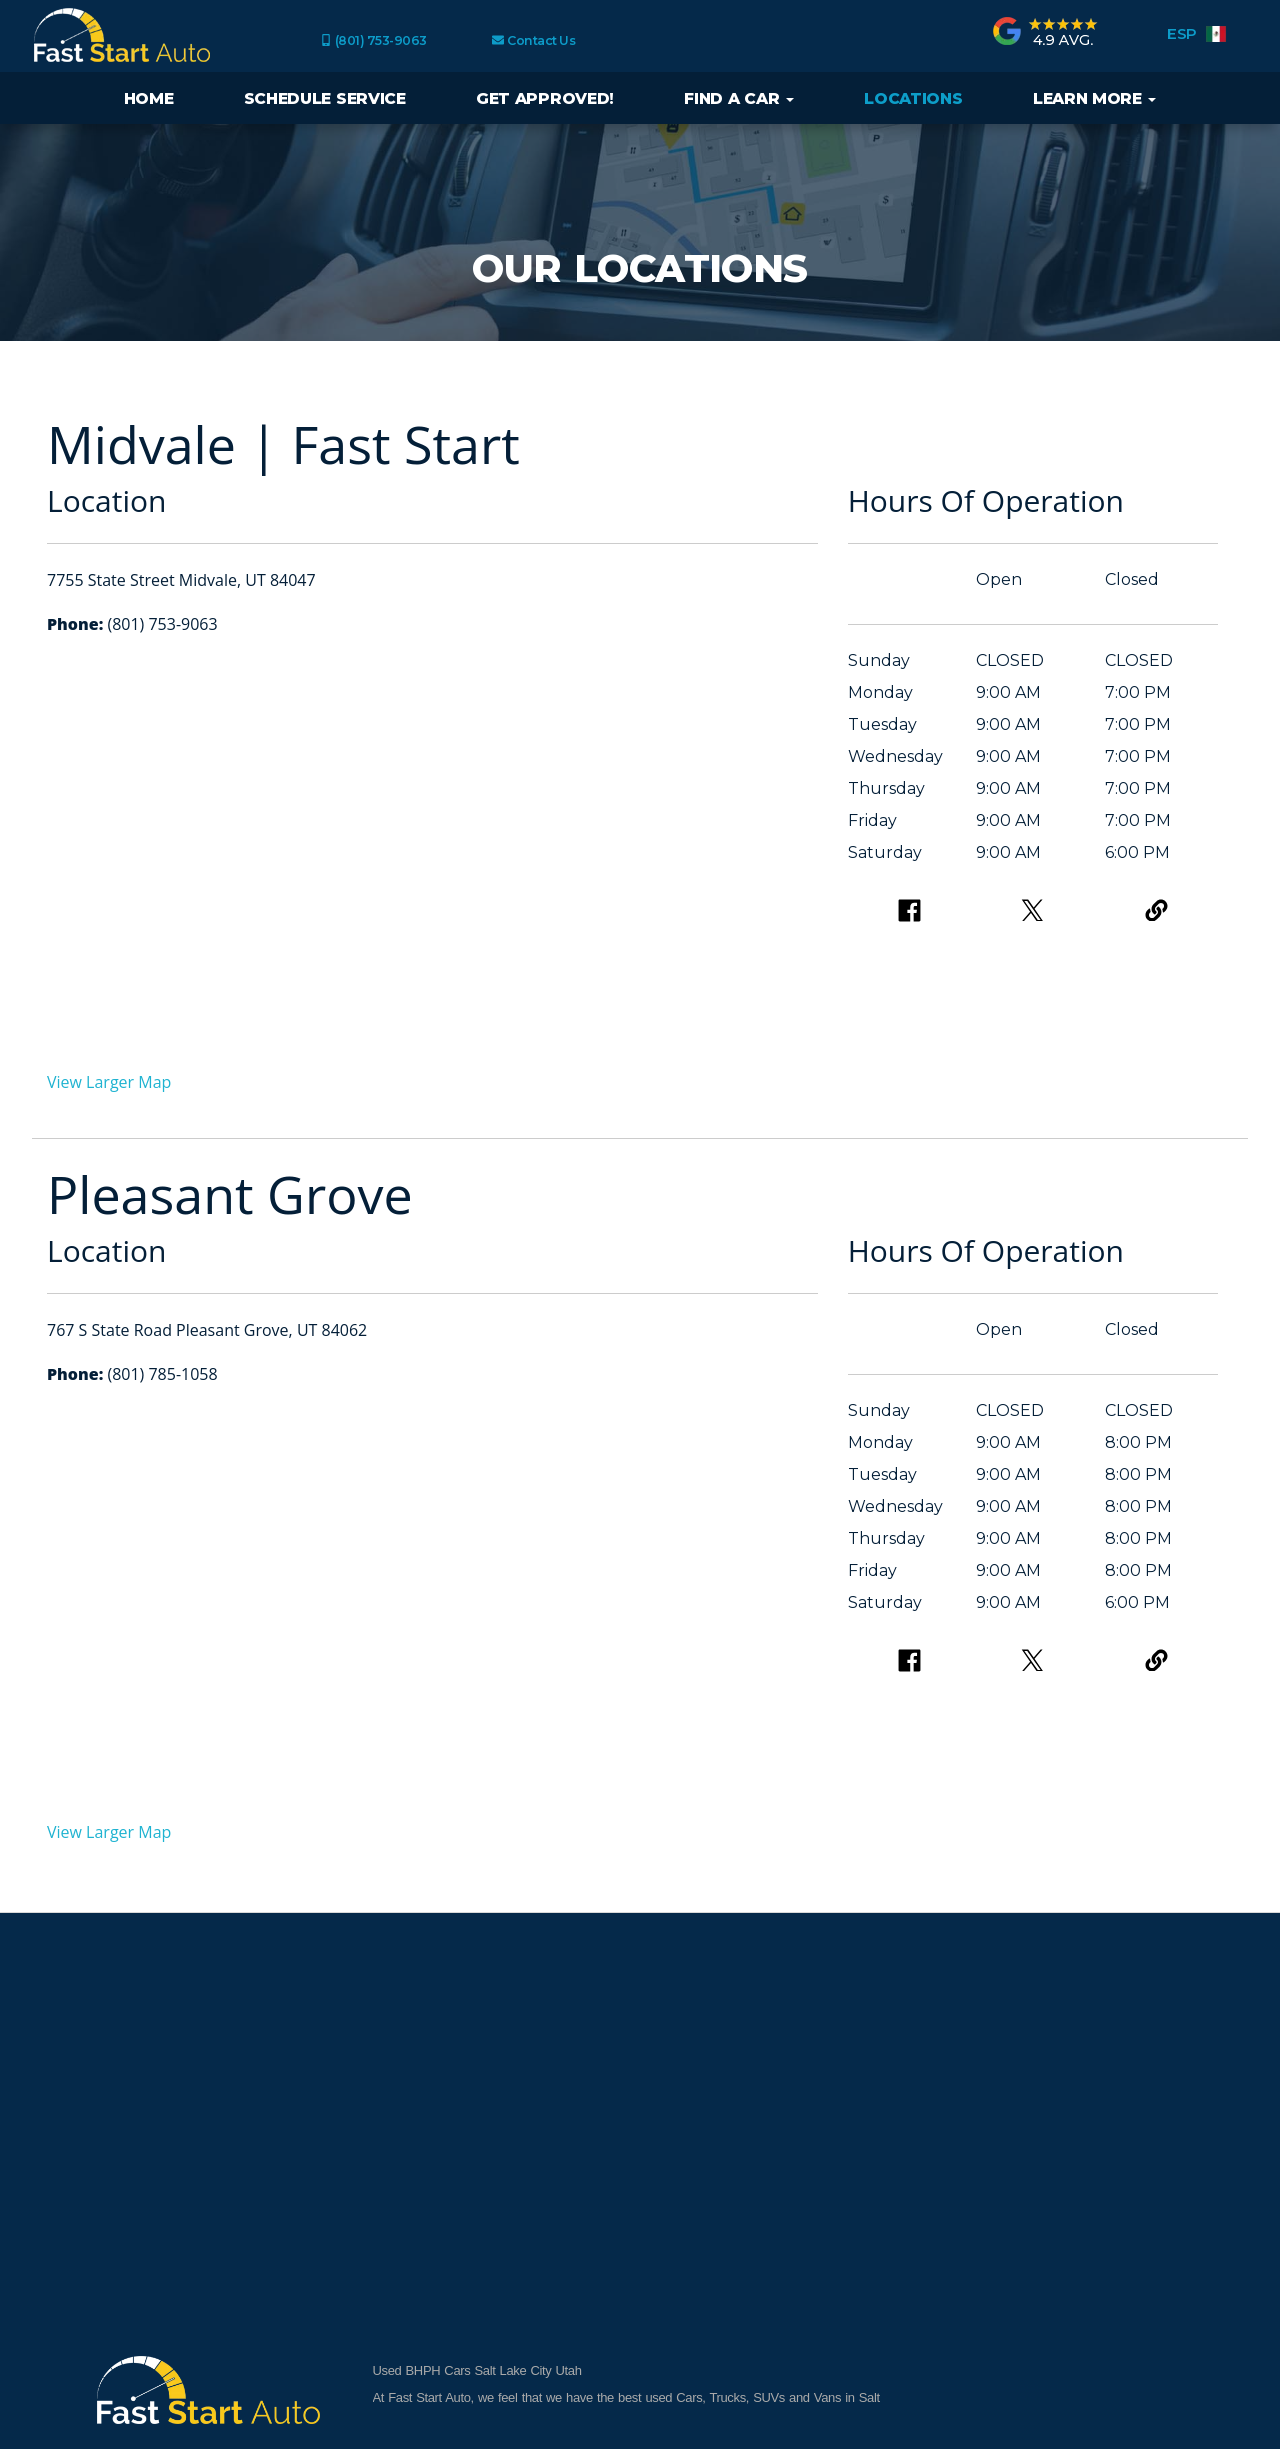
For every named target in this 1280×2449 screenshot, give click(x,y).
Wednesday (895, 756)
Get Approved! (545, 98)
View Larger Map (109, 1082)
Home (149, 98)
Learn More (1095, 98)
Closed (1132, 579)
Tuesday (882, 724)
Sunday (879, 660)
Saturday (885, 852)
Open (999, 579)
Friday (872, 820)
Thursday (886, 788)
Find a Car (739, 98)
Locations (913, 98)
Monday (880, 692)
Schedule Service (325, 98)
